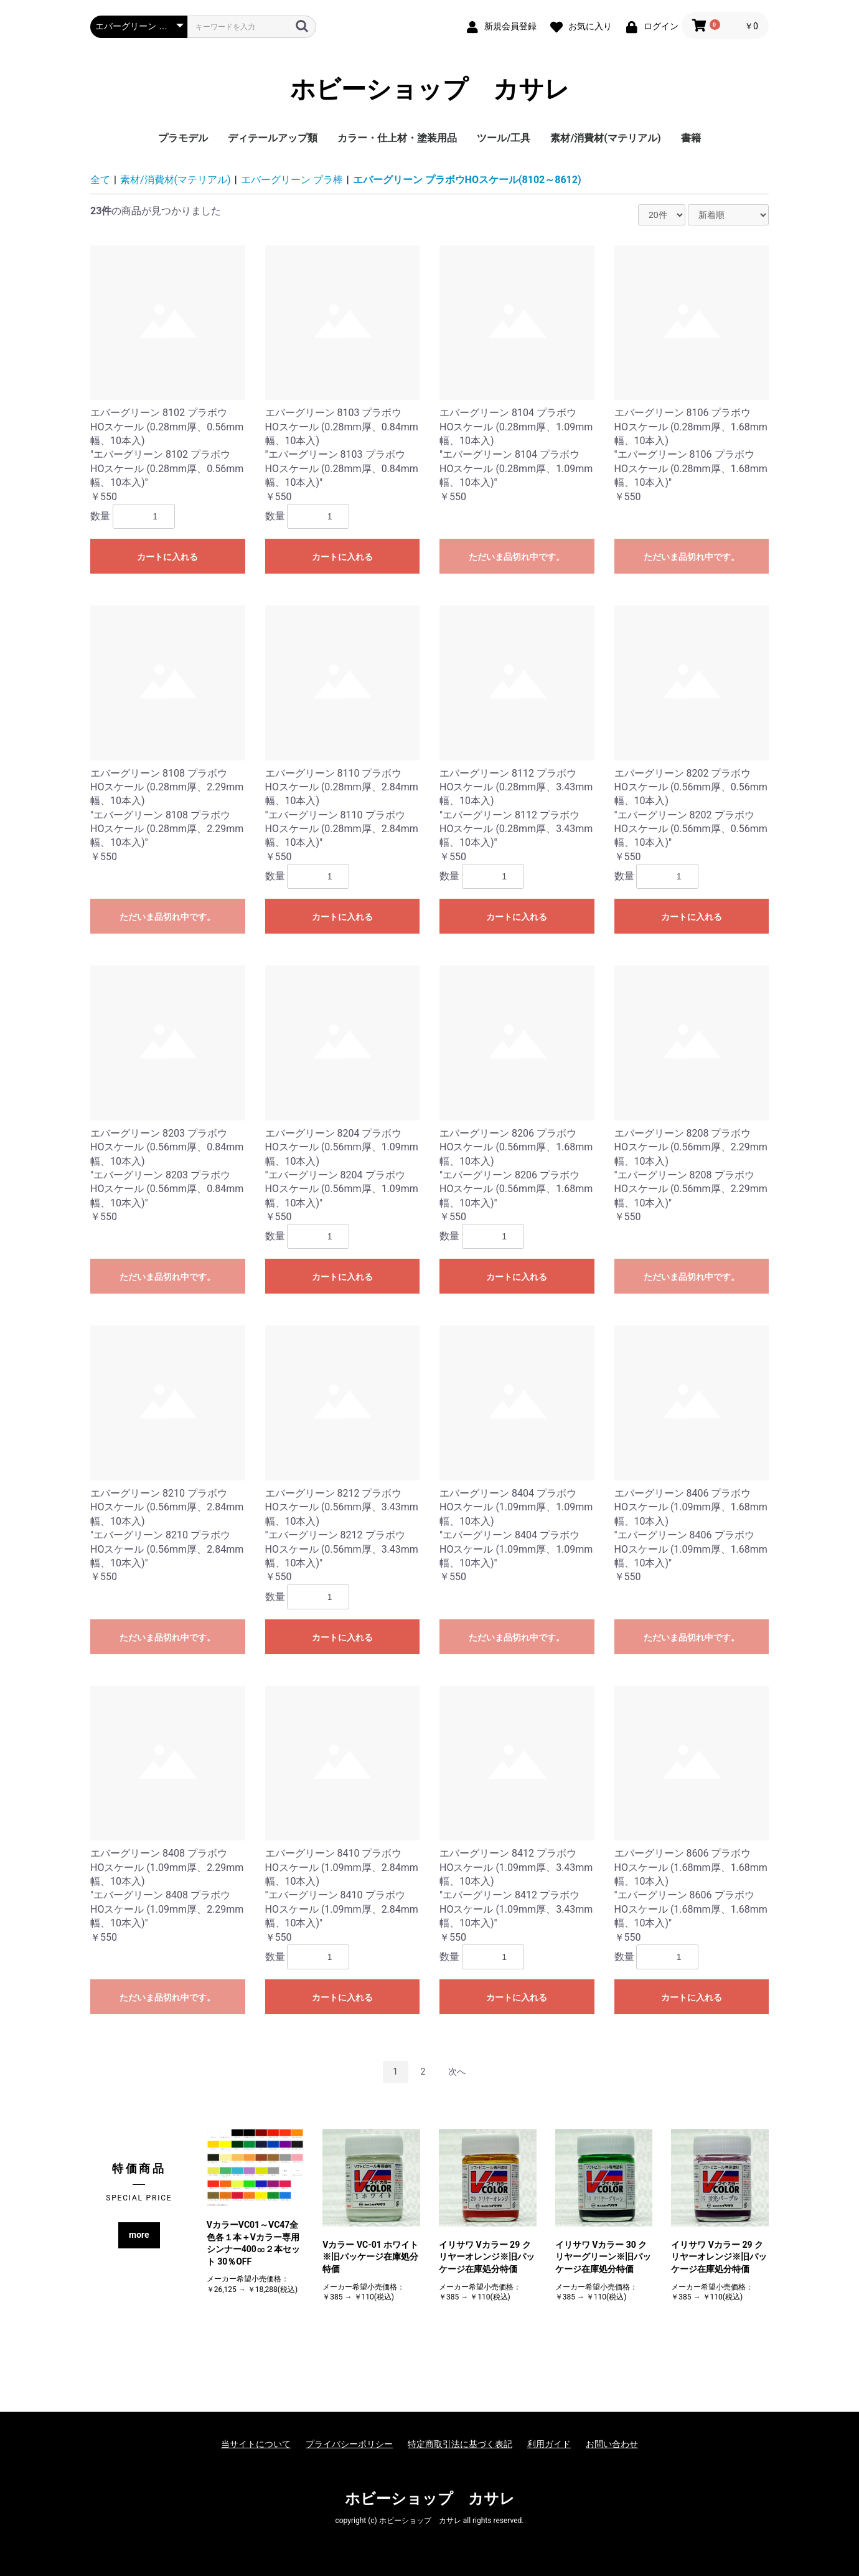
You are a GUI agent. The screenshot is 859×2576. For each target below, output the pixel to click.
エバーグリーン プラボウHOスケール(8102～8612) (467, 180)
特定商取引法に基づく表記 (460, 2444)
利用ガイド (549, 2444)
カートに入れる (167, 557)
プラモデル (183, 138)
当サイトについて (256, 2444)
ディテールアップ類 (272, 138)
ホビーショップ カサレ (430, 89)
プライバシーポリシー (349, 2444)
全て (100, 180)
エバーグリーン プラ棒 (292, 180)
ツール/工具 (503, 138)
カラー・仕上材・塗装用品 (397, 138)
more (139, 2235)
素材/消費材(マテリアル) (605, 138)
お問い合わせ (612, 2444)
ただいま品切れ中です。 (517, 557)
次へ (457, 2071)
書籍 (691, 138)
